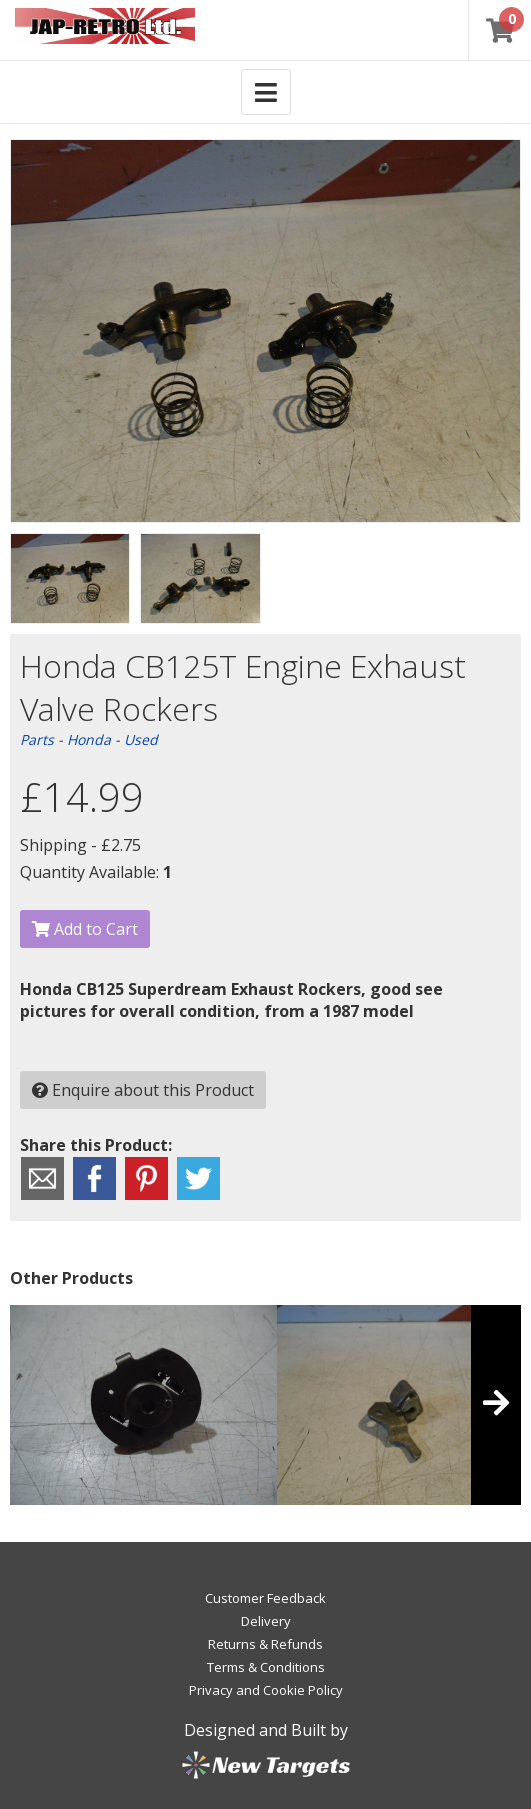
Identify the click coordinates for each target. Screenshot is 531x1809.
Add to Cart (85, 929)
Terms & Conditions (266, 1667)
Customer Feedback (265, 1598)
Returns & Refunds (265, 1644)
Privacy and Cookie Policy (266, 1690)
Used (141, 739)
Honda (89, 739)
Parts (37, 739)
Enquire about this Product (143, 1090)
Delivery (266, 1621)
